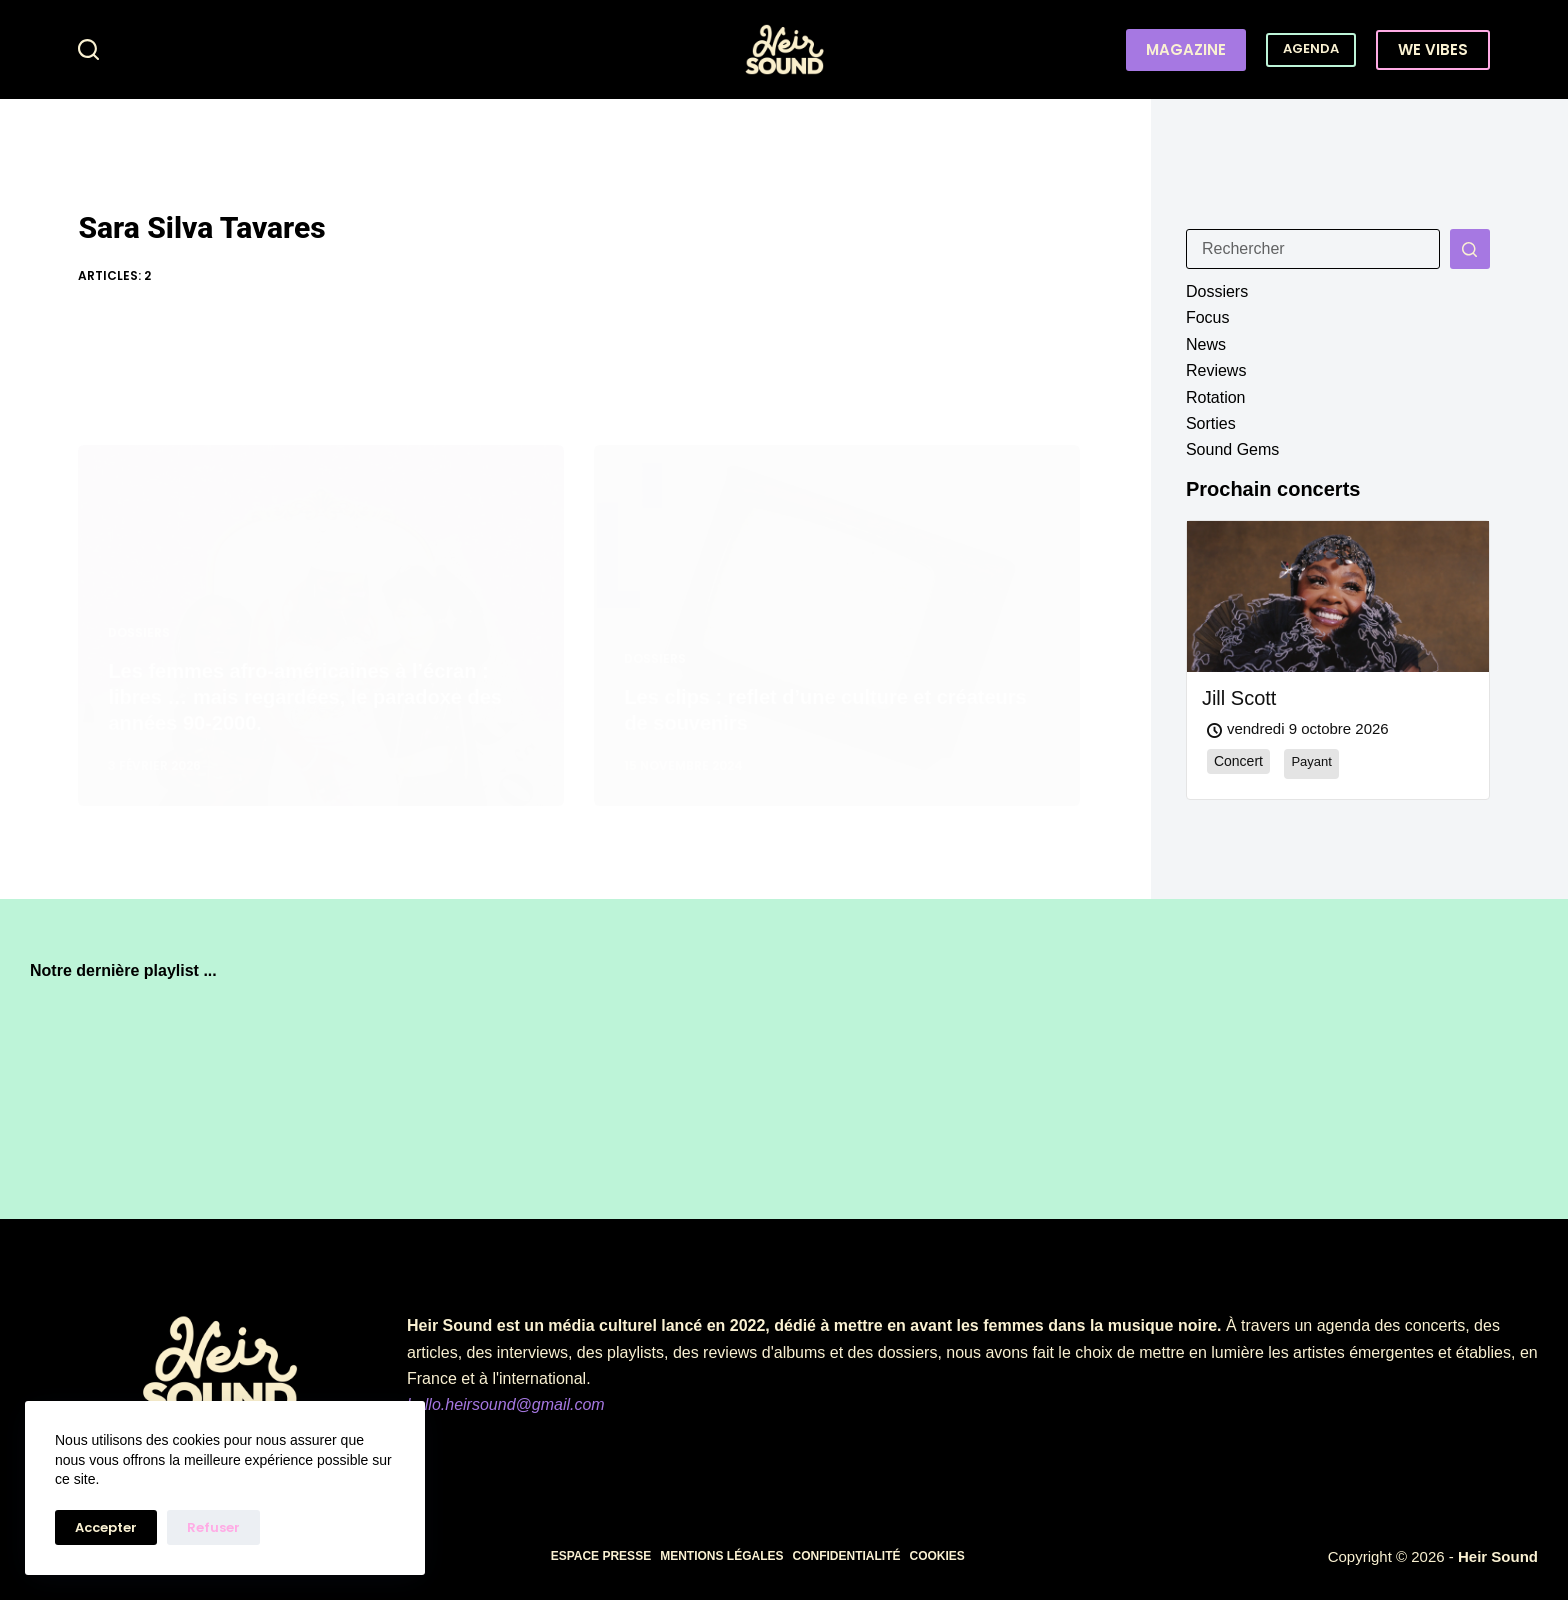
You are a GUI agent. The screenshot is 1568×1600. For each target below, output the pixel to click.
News (1206, 344)
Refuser (213, 1527)
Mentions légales (721, 1556)
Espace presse (601, 1556)
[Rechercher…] (1313, 249)
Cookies (936, 1556)
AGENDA (1311, 48)
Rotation (1216, 397)
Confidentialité (846, 1556)
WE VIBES (1433, 49)
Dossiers (1217, 291)
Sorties (1211, 423)
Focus (1208, 317)
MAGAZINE (1186, 49)
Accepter (106, 1527)
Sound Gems (1232, 449)
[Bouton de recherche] (1470, 249)
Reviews (1216, 370)
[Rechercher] (88, 49)
